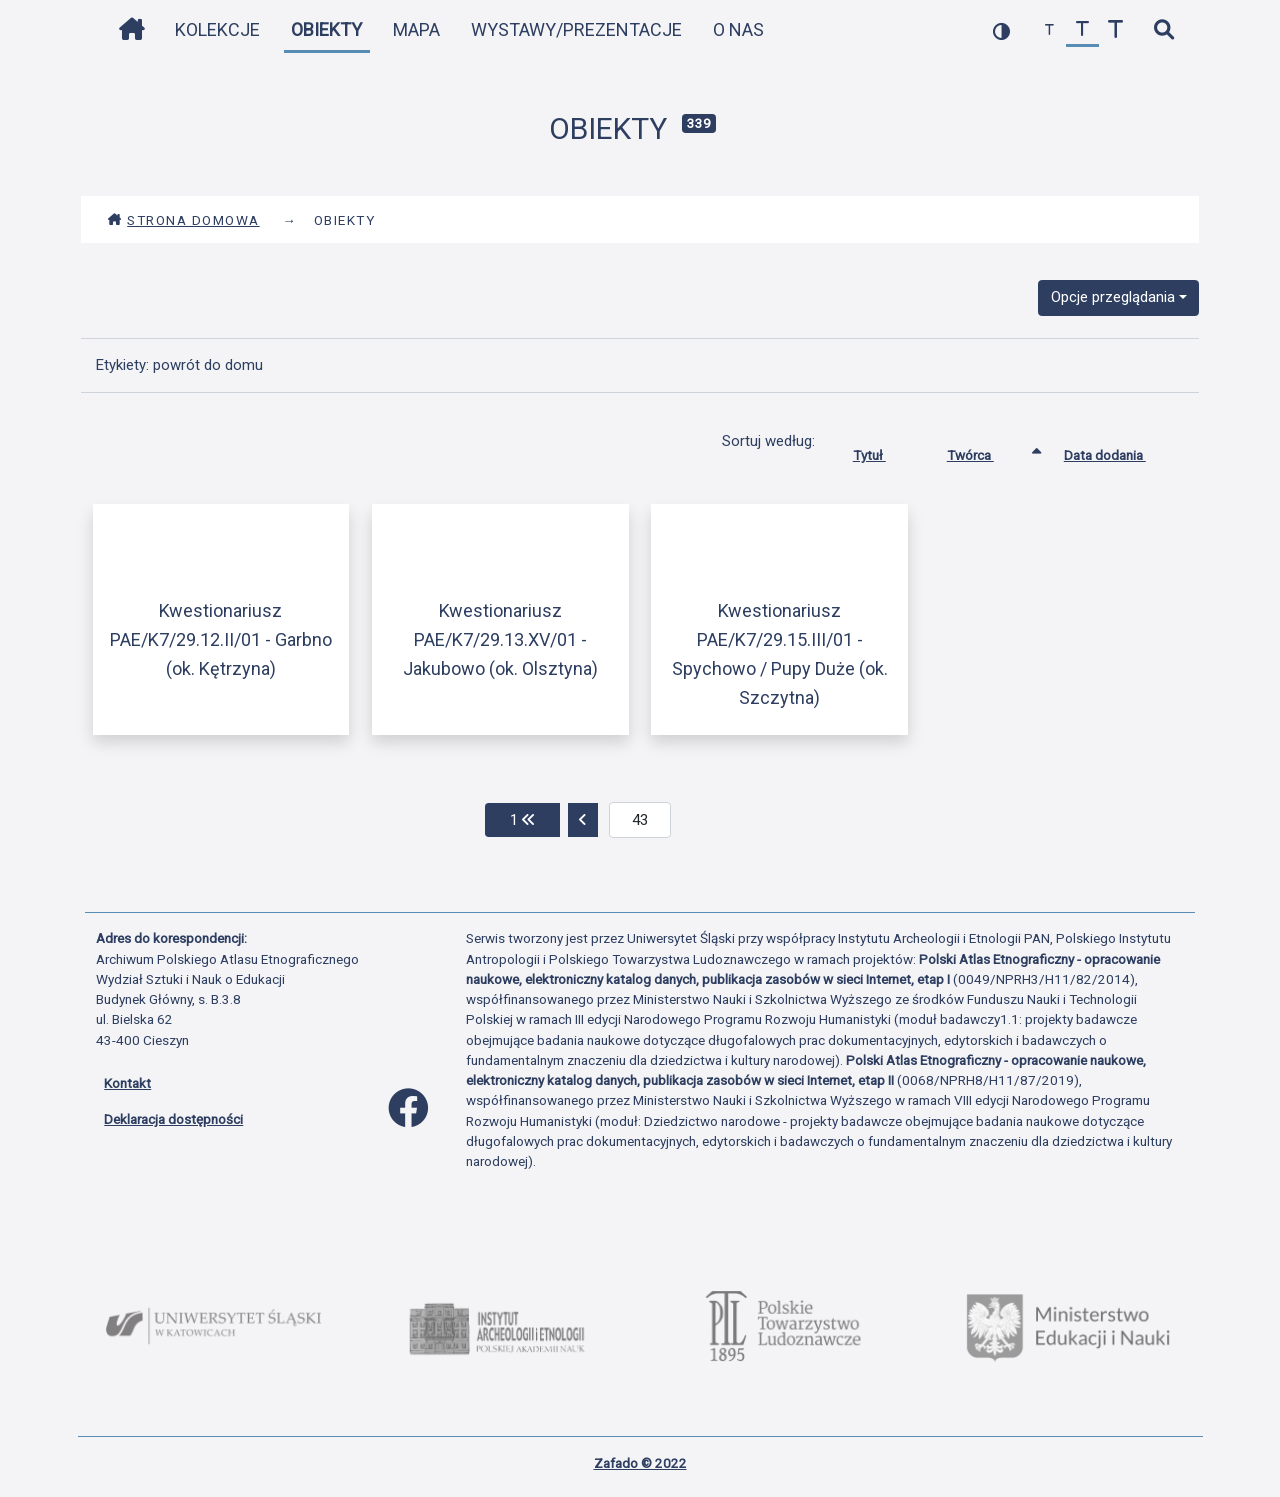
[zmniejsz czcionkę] (1049, 30)
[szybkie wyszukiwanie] (1163, 30)
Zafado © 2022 (640, 1463)
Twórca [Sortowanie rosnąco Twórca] (985, 451)
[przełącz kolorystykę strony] (1001, 30)
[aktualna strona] (640, 820)
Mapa (416, 29)
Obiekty (326, 29)
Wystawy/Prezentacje (576, 29)
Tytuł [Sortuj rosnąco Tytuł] (884, 451)
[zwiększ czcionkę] (1115, 30)
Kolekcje (217, 29)
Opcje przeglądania (1113, 297)
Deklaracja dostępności (173, 1119)
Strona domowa (183, 220)
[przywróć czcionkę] (1082, 30)
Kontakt (127, 1083)
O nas (738, 29)
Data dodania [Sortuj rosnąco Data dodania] (1120, 451)
